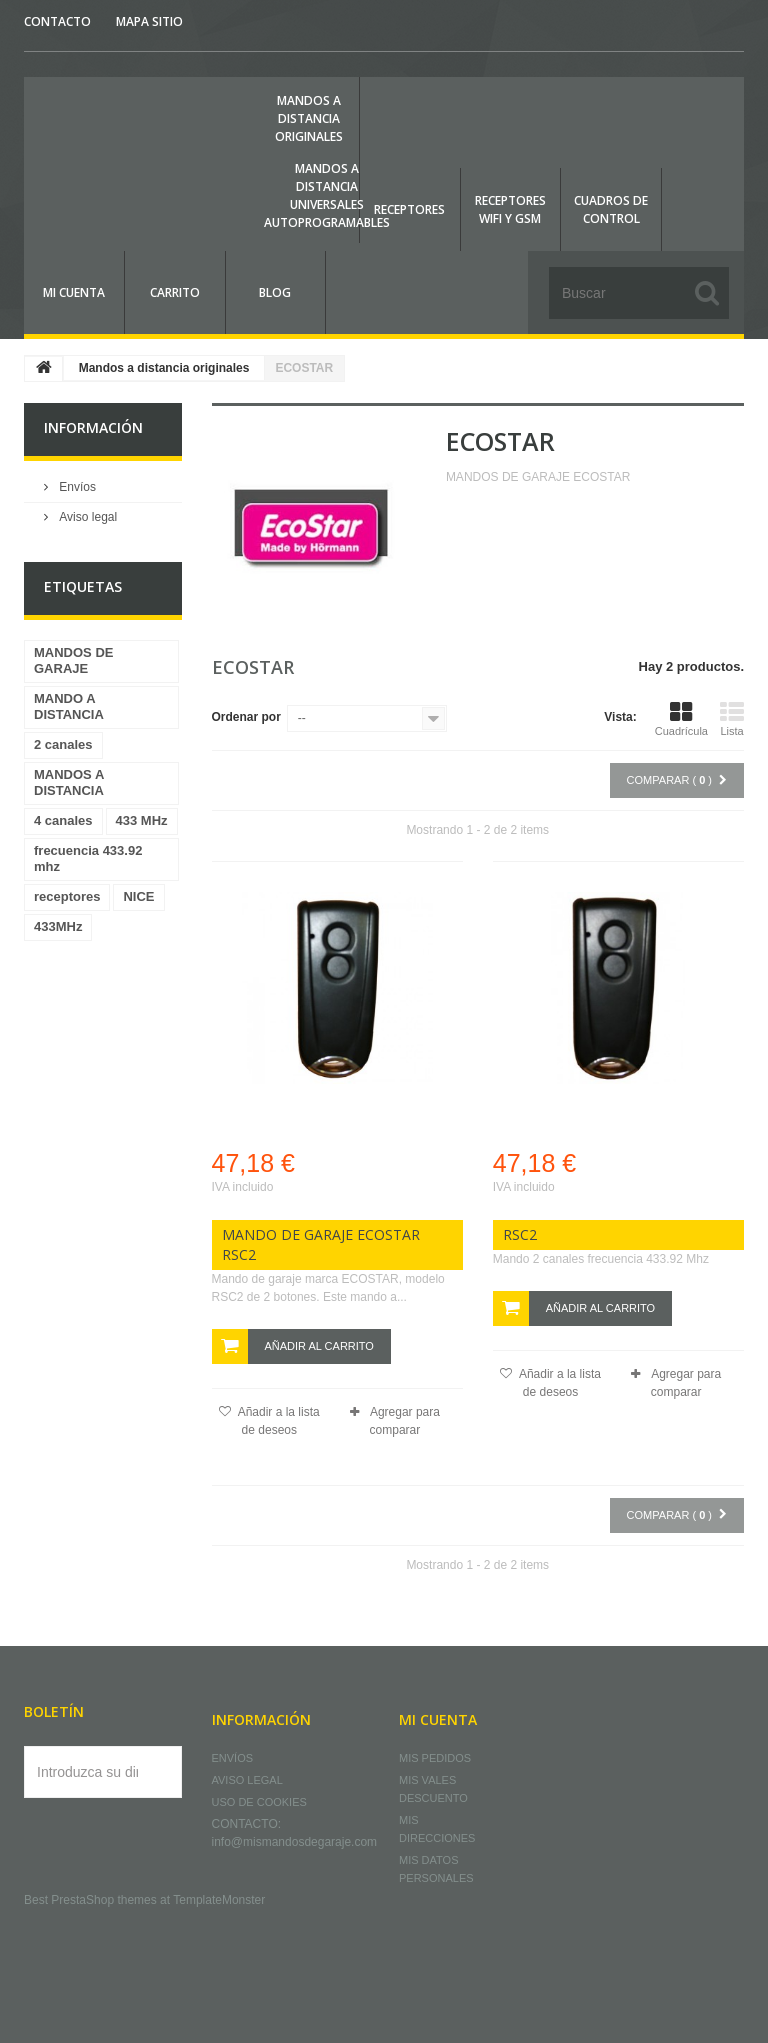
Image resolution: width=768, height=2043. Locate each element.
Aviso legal (86, 517)
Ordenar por (246, 717)
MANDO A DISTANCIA (69, 706)
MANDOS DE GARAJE (73, 660)
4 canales (63, 820)
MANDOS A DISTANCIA (69, 782)
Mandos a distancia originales (164, 368)
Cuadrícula (681, 719)
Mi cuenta (438, 1719)
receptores (67, 896)
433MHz (58, 926)
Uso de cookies (259, 1802)
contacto (57, 21)
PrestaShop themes (103, 1900)
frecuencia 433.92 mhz (88, 858)
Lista (732, 719)
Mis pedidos (435, 1758)
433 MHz (142, 820)
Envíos (76, 487)
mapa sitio (149, 21)
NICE (138, 896)
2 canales (63, 744)
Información (93, 427)
